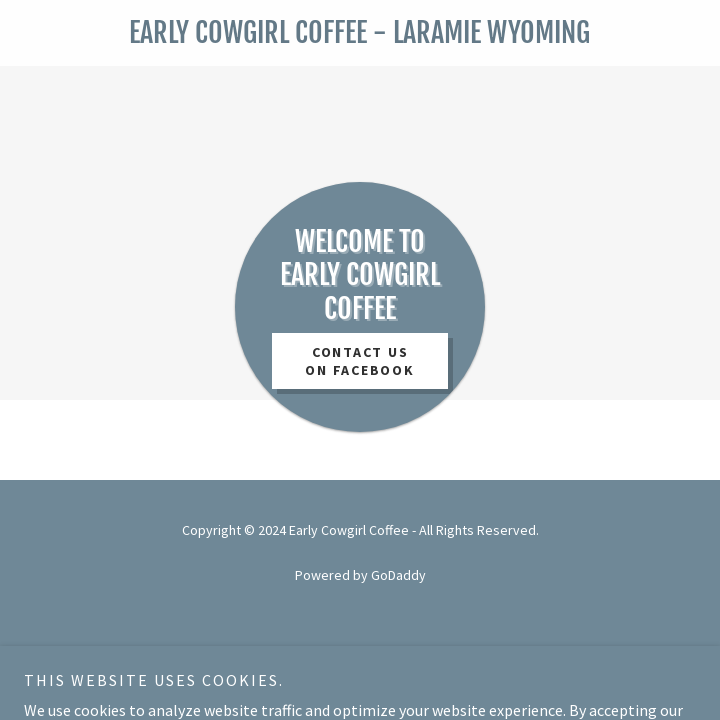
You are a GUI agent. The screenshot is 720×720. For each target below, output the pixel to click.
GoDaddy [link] (398, 575)
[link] (360, 33)
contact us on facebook (359, 361)
